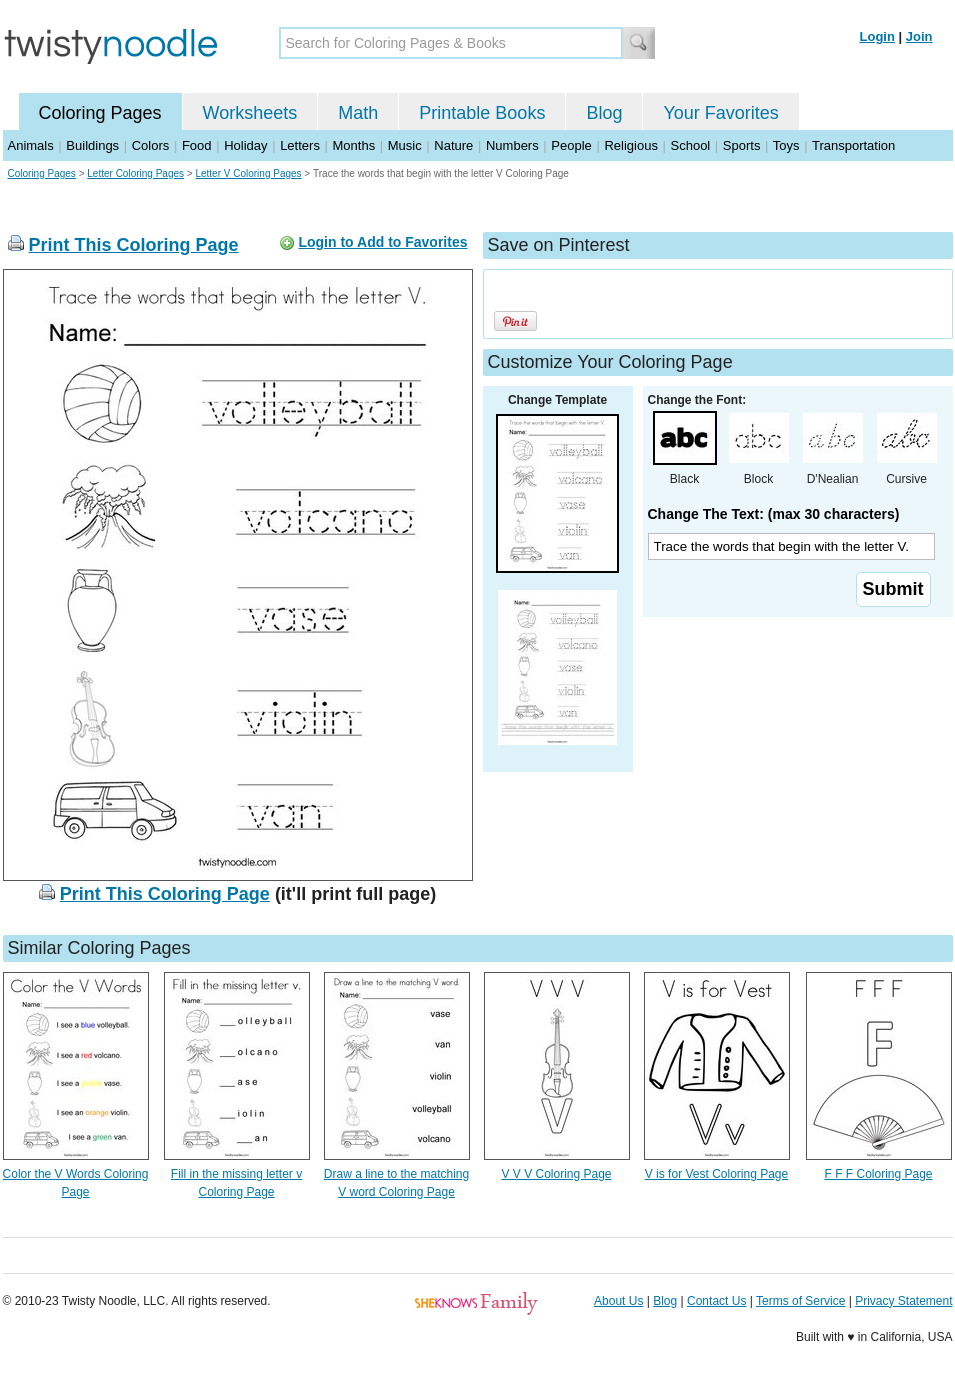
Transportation (853, 145)
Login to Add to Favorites (382, 242)
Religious (630, 145)
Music (405, 145)
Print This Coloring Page (134, 245)
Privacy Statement (903, 1301)
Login (877, 36)
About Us (618, 1301)
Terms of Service (800, 1301)
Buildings (92, 145)
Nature (453, 145)
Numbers (512, 145)
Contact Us (716, 1301)
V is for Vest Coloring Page (716, 1174)
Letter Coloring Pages (135, 173)
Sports (742, 145)
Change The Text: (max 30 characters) (774, 514)
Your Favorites (720, 113)
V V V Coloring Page (556, 1174)
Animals (31, 145)
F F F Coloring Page (878, 1174)
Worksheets (250, 113)
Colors (151, 145)
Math (358, 113)
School (691, 145)
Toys (786, 145)
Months (354, 145)
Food (197, 145)
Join (919, 36)
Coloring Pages (100, 113)
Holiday (245, 145)
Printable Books (482, 113)
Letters (300, 145)
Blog (604, 113)
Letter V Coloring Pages (248, 173)
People (571, 145)
